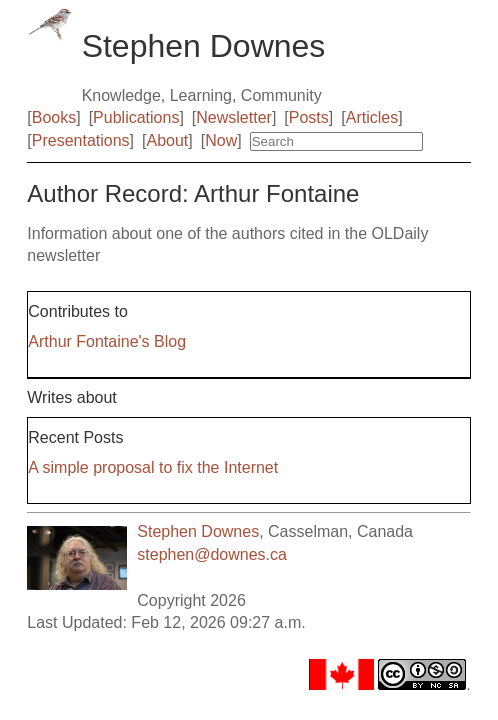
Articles (372, 117)
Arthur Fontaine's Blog (107, 341)
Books (54, 117)
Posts (309, 117)
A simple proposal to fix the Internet (153, 467)
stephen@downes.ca (212, 554)
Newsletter (234, 117)
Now (221, 140)
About (167, 140)
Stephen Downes (198, 531)
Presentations (81, 140)
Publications (136, 117)
